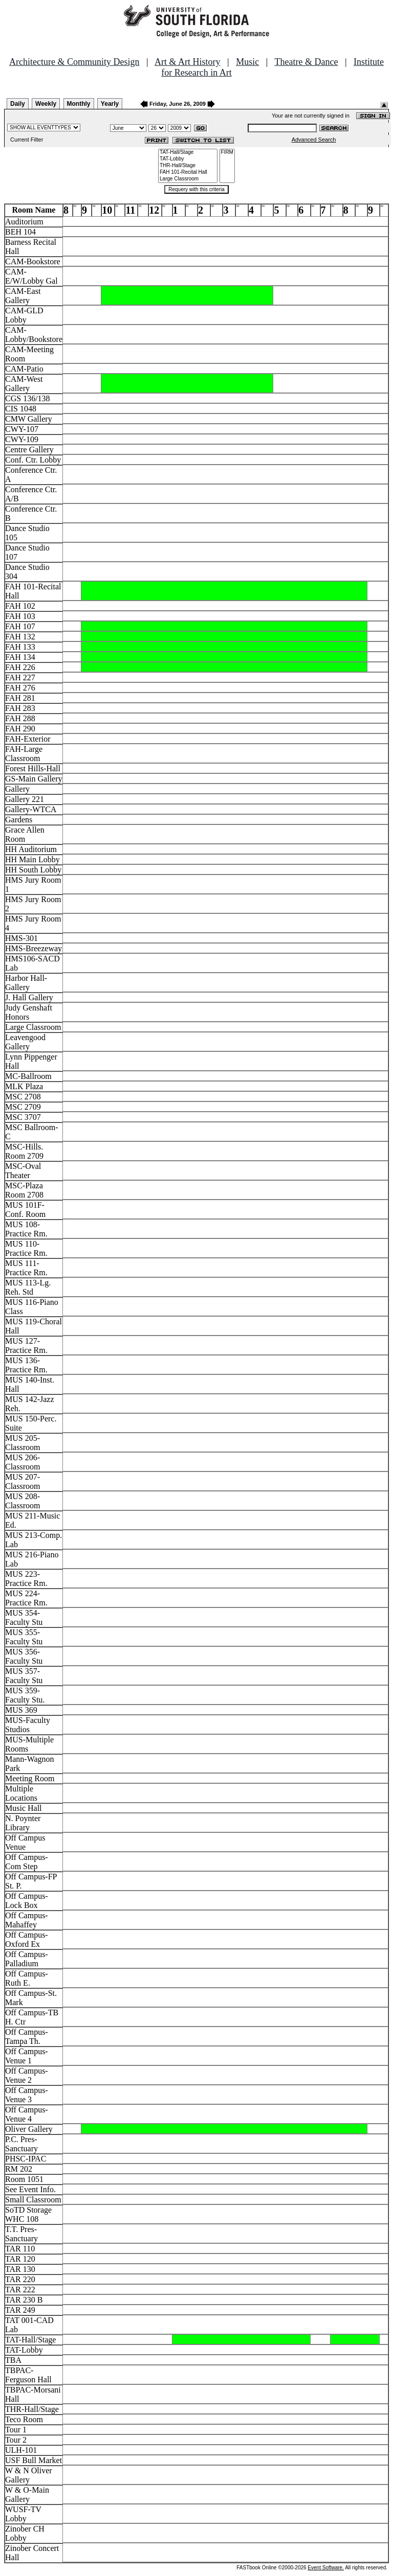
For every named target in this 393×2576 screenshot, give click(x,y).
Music (247, 62)
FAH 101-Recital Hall (188, 172)
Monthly (79, 103)
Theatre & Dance (306, 62)
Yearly (110, 103)
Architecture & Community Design (74, 62)
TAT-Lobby (188, 159)
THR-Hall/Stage (188, 166)
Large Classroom (188, 179)
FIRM (227, 152)
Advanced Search (314, 139)
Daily (17, 103)
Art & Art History (188, 62)
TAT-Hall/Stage (188, 152)
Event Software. (326, 2567)
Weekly (45, 103)
